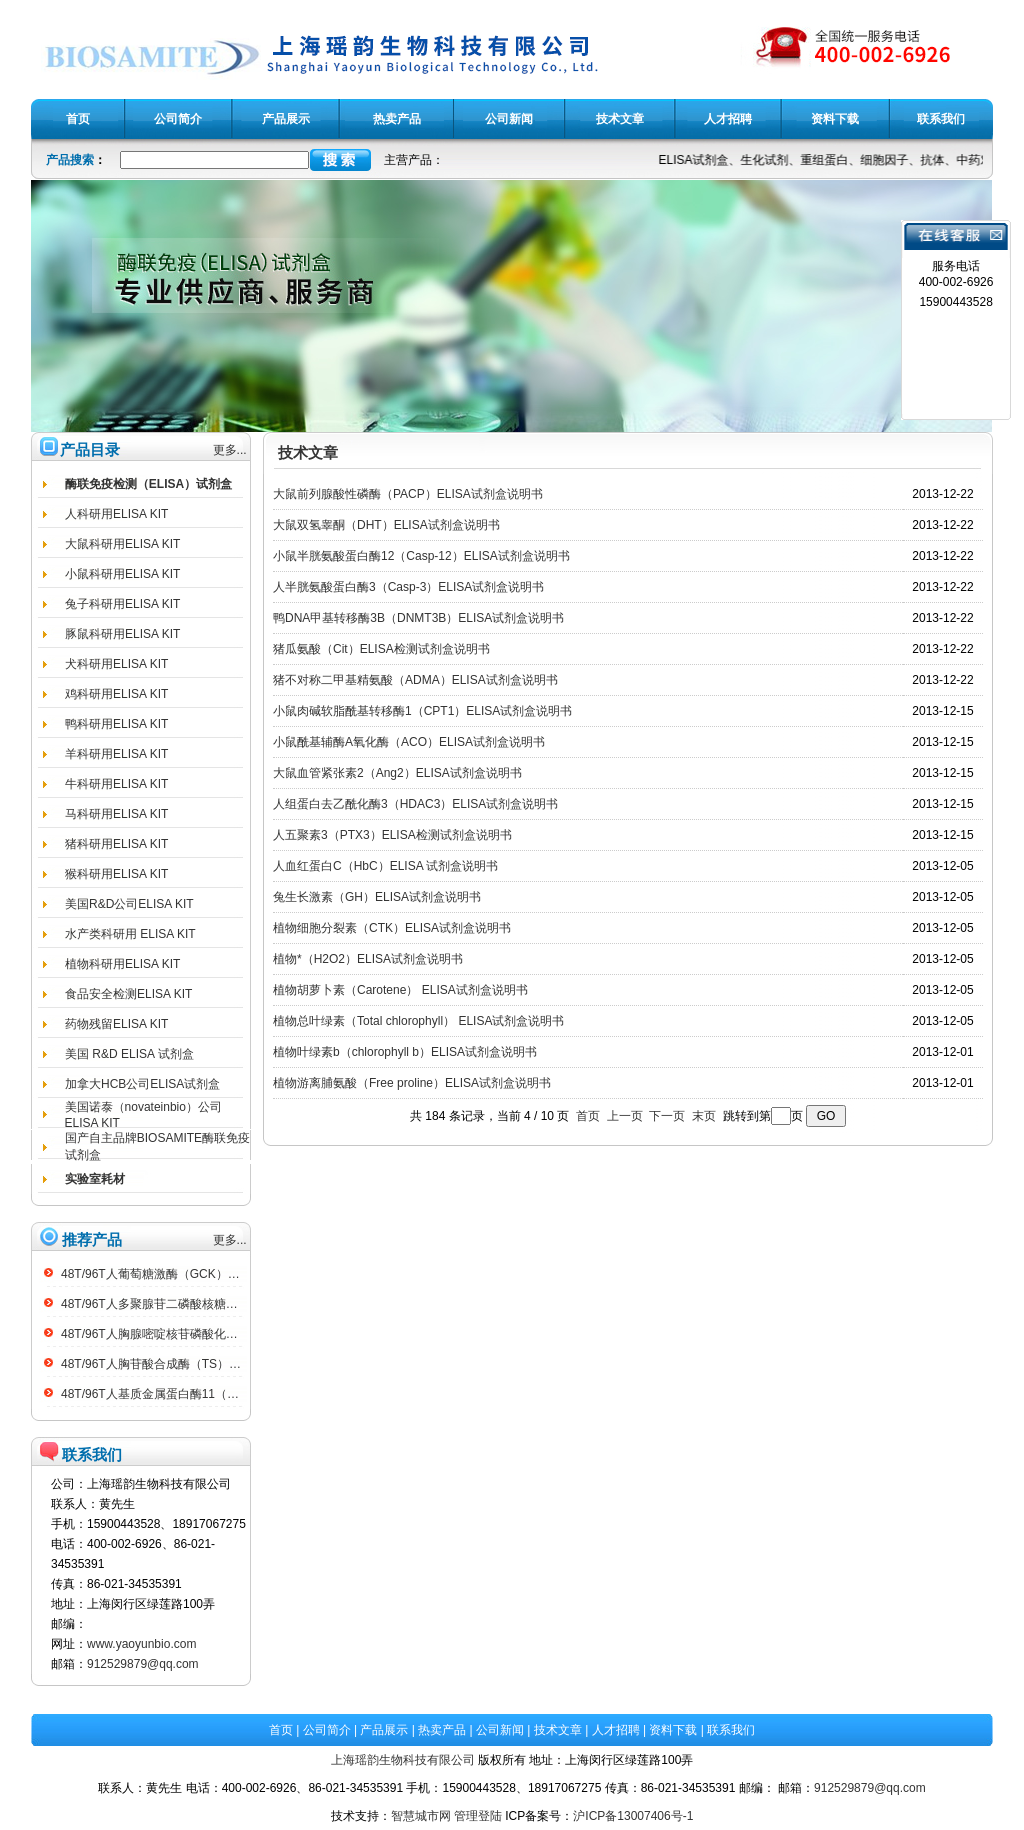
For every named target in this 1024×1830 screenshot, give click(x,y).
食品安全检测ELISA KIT (128, 994)
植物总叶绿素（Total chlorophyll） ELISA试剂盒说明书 (418, 1021)
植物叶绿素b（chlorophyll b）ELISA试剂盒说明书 (405, 1052)
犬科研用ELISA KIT (116, 664)
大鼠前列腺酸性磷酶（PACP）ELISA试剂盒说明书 (408, 494)
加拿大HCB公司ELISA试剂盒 (142, 1084)
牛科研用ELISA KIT (116, 784)
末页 (704, 1116)
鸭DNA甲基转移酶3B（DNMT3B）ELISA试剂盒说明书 (418, 618)
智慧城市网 (421, 1816)
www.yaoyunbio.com (141, 1644)
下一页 (667, 1116)
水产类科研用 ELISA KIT (130, 934)
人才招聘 (616, 1730)
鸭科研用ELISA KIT (116, 724)
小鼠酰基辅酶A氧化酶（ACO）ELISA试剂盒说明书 (409, 742)
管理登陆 (478, 1816)
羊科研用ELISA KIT (116, 754)
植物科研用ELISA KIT (122, 964)
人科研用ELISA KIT (116, 514)
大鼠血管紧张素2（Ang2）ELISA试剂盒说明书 (397, 773)
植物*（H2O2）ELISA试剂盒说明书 (368, 959)
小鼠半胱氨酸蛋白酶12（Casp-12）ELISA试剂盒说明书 (421, 556)
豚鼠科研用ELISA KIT (122, 634)
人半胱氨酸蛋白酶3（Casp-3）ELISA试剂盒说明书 (408, 587)
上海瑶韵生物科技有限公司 (403, 1760)
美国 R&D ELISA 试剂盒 (129, 1054)
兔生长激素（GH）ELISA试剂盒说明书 (377, 897)
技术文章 (558, 1730)
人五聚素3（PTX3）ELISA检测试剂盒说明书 (392, 835)
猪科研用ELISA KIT (116, 844)
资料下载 (673, 1730)
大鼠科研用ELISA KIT (122, 544)
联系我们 (731, 1730)
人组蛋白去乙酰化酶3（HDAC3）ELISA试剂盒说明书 (415, 804)
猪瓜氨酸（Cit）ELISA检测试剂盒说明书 (381, 649)
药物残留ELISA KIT (116, 1024)
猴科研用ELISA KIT (116, 874)
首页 (588, 1116)
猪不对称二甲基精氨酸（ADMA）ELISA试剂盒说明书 (415, 680)
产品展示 (384, 1730)
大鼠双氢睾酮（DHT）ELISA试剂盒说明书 (386, 525)
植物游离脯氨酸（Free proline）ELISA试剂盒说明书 (412, 1083)
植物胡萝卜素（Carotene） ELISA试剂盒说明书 (400, 990)
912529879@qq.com (143, 1664)
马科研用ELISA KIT (116, 814)
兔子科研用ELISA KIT (122, 604)
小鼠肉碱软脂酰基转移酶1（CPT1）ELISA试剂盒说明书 (422, 711)
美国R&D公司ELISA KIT (129, 904)
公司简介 (327, 1730)
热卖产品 (442, 1730)
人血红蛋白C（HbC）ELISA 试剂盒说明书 (385, 866)
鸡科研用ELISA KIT (116, 694)
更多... (230, 450)
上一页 (625, 1116)
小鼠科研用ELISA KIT (122, 574)
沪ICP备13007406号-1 (633, 1816)
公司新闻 (500, 1730)
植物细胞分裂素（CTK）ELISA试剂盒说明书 (392, 928)
